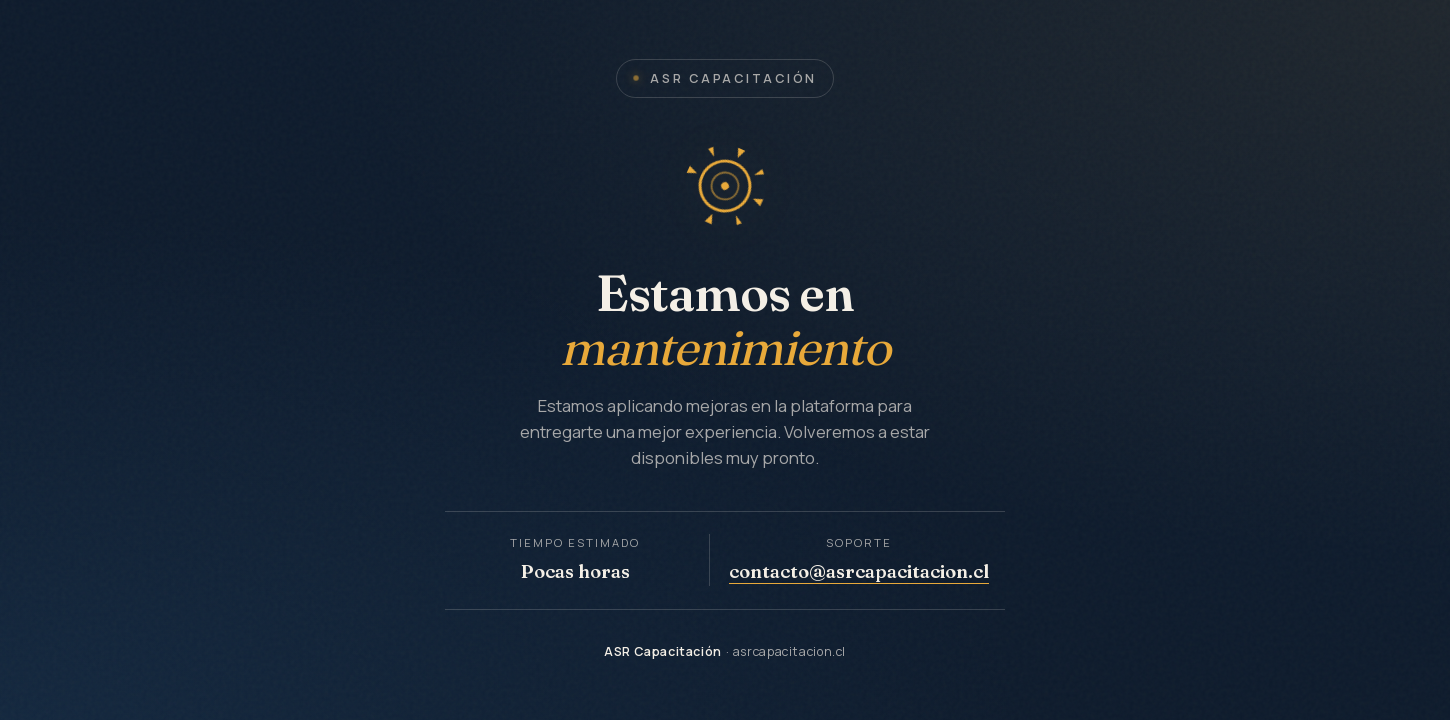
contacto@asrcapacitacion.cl (859, 571)
